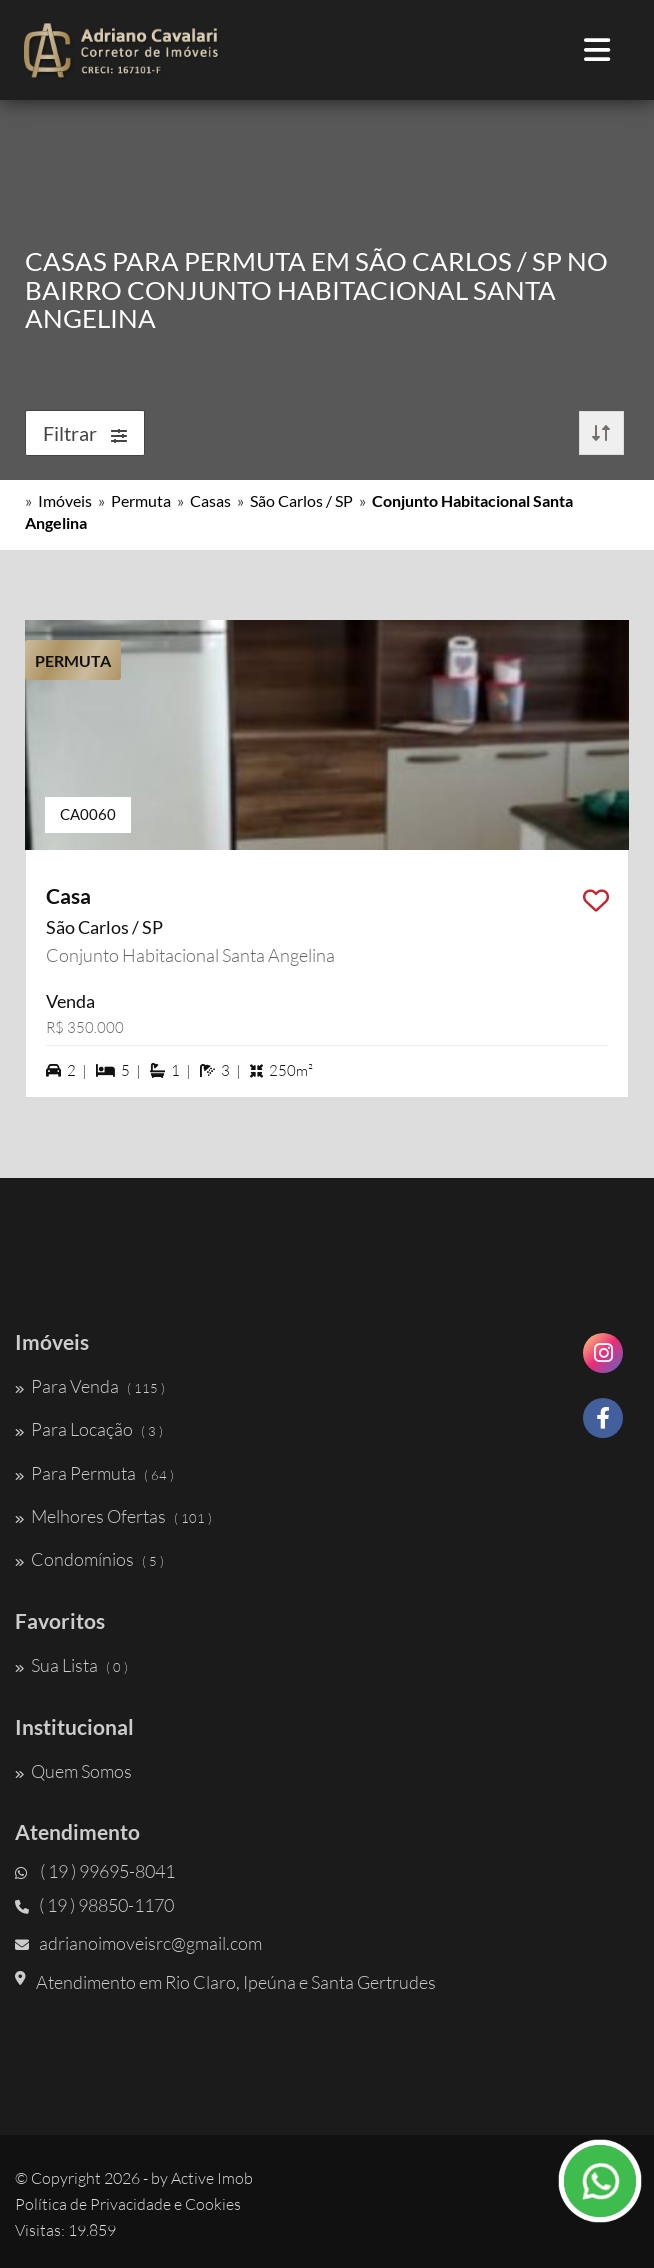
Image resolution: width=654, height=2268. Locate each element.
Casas (210, 500)
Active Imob (212, 2178)
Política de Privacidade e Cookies (128, 2204)
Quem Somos (73, 1771)
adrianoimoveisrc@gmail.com (138, 1943)
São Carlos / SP (301, 500)
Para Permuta (94, 1473)
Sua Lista (71, 1665)
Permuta (141, 500)
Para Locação (89, 1429)
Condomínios (89, 1559)
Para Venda (90, 1386)
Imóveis (65, 500)
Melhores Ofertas (113, 1516)
